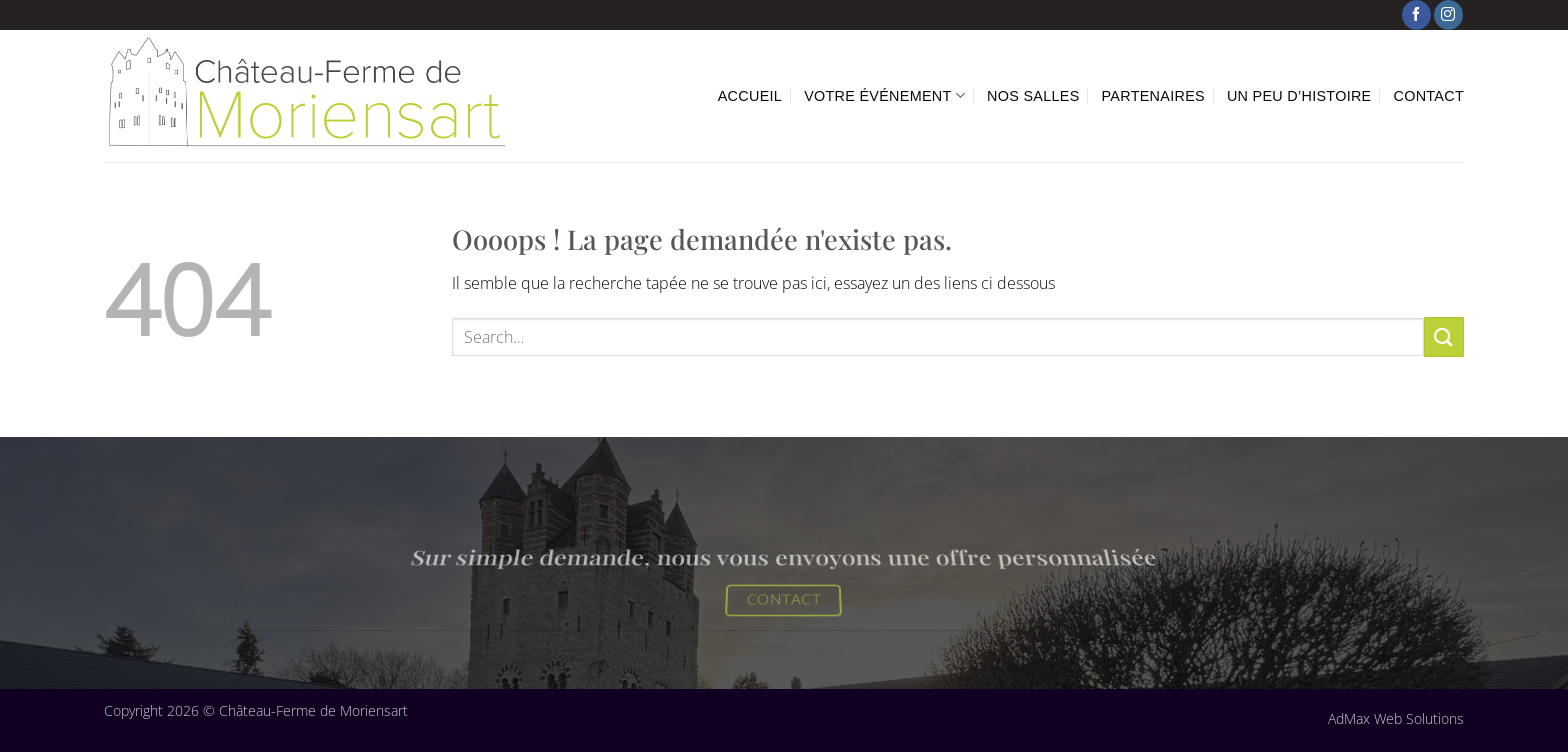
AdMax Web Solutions (1396, 718)
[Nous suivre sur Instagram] (1448, 15)
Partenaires (1153, 96)
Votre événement (884, 95)
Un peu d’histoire (1299, 96)
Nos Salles (1033, 96)
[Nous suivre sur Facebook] (1416, 15)
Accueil (750, 96)
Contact (1429, 96)
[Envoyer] (1444, 336)
